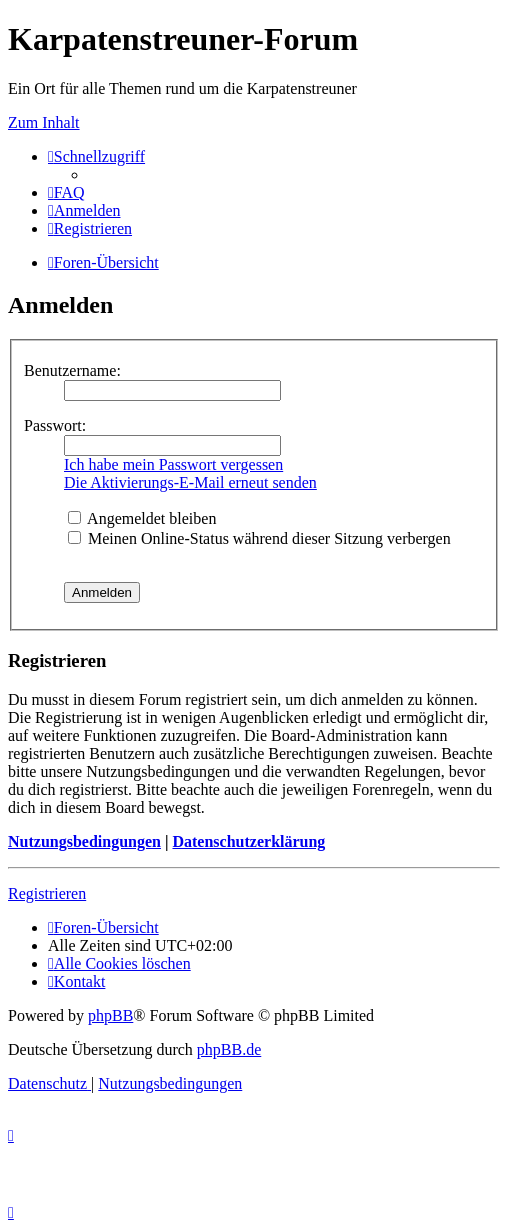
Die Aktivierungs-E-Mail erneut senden (190, 482)
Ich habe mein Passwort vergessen (173, 464)
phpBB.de (229, 1049)
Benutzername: (72, 370)
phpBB (110, 1015)
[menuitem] (66, 192)
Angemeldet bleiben (142, 518)
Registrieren (47, 893)
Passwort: (55, 425)
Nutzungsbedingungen (84, 841)
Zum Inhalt (44, 122)
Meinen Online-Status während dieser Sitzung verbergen (259, 538)
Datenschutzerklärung (248, 841)
